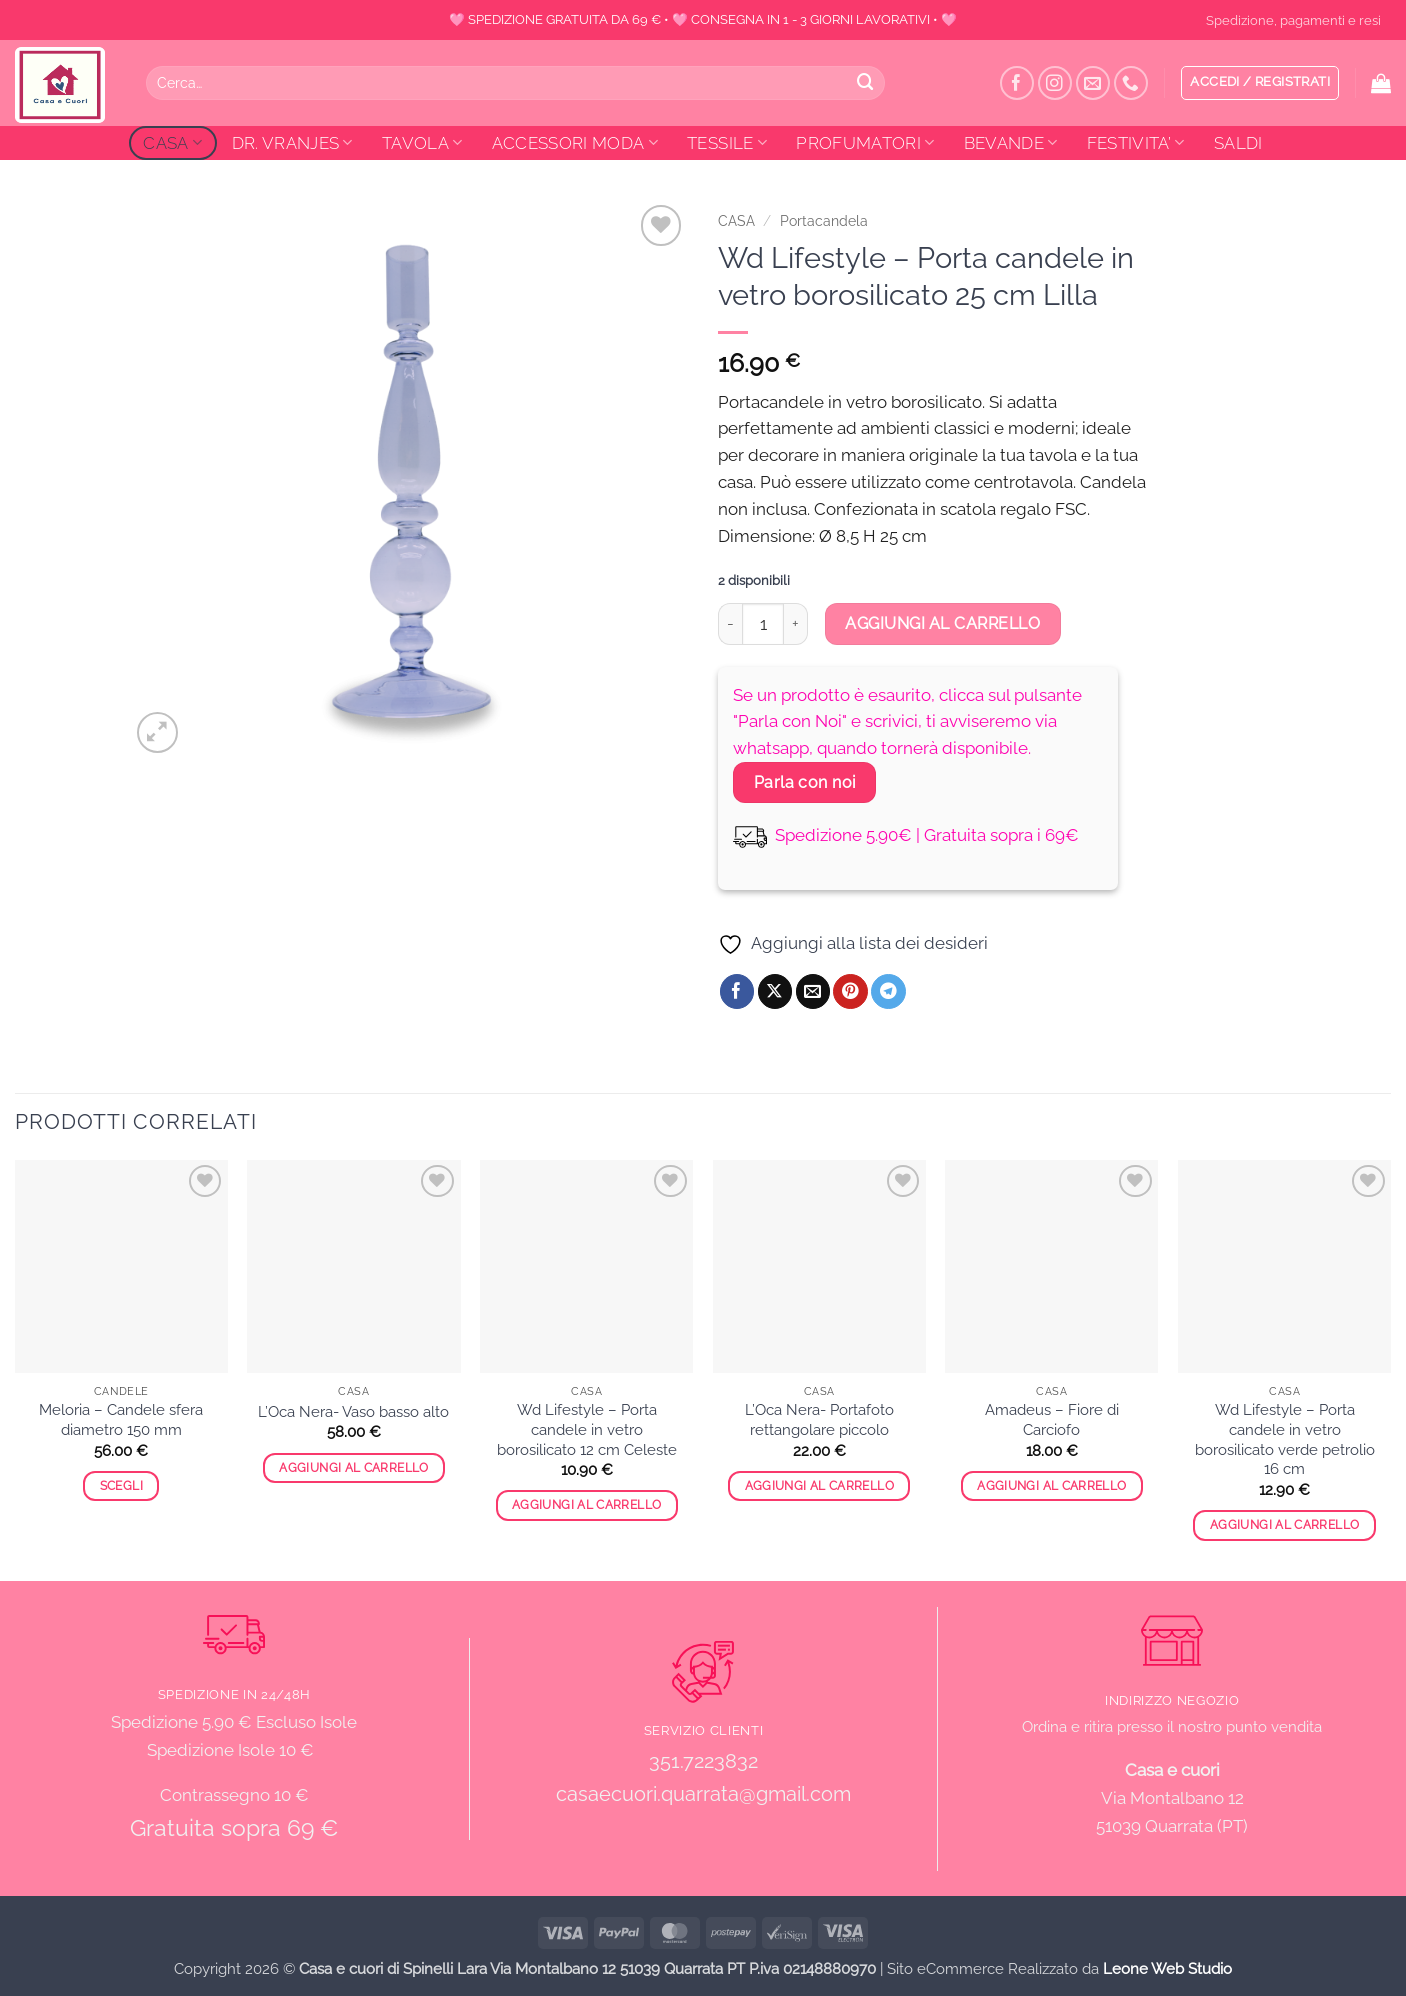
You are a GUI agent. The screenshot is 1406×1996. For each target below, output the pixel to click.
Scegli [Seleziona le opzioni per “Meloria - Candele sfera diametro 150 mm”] (121, 1486)
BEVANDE (1011, 143)
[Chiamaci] (1131, 83)
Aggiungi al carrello (942, 623)
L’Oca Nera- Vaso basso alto (353, 1412)
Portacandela (824, 221)
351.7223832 (703, 1761)
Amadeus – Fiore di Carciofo (1052, 1420)
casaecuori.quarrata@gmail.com (703, 1794)
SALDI (1238, 143)
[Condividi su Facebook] (737, 991)
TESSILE (727, 143)
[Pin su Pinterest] (850, 991)
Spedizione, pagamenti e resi (1293, 20)
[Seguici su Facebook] (1017, 83)
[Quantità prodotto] (763, 624)
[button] (1260, 83)
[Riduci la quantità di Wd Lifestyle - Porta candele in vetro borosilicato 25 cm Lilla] (730, 624)
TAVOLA (422, 143)
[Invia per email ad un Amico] (813, 991)
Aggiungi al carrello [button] (353, 1468)
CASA (172, 143)
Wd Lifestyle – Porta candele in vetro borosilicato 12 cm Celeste (587, 1429)
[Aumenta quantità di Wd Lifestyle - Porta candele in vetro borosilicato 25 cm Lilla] (796, 624)
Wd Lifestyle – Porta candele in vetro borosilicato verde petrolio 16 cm (1285, 1439)
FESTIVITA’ (1136, 143)
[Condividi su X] (775, 991)
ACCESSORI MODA (575, 143)
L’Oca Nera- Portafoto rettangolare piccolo (819, 1420)
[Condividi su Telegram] (888, 991)
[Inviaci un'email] (1093, 83)
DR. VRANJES (292, 143)
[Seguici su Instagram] (1055, 83)
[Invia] (865, 82)
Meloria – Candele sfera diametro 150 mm (121, 1420)
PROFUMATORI (865, 143)
